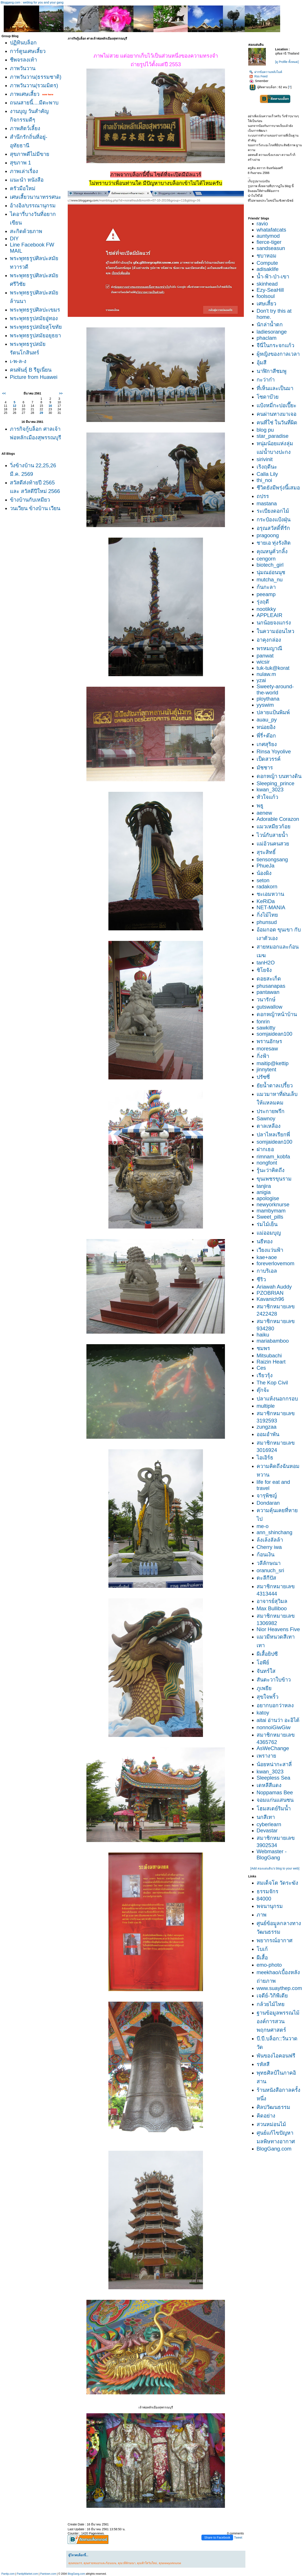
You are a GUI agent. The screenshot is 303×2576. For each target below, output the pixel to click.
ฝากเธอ (265, 1149)
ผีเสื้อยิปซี (267, 1654)
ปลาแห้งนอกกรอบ (277, 1399)
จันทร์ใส (266, 1671)
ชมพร (263, 1348)
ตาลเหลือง (269, 1126)
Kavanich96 (270, 1299)
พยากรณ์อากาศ (274, 1940)
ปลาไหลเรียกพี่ (273, 1134)
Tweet (238, 2537)
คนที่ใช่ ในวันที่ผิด (277, 422)
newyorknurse (273, 1204)
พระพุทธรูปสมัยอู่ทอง (34, 318)
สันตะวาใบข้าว (274, 1680)
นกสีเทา (266, 1817)
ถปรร (263, 496)
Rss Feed (258, 76)
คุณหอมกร (75, 2563)
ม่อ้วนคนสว (273, 844)
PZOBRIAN (270, 1293)
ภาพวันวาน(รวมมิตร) (34, 85)
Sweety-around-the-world (275, 689)
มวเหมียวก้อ (273, 826)
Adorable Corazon (278, 819)
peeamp (266, 594)
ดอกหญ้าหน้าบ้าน (277, 1014)
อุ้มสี (261, 362)
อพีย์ (263, 1662)
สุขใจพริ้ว (267, 1697)
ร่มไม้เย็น (267, 1224)
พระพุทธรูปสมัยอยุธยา (35, 335)
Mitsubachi (269, 1355)
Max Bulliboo (272, 1608)
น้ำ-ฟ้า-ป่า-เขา (273, 276)
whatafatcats (271, 230)
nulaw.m (266, 674)
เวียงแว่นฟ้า (270, 1250)
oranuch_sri (270, 1570)
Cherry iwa (269, 1547)
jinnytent (266, 1069)
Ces (261, 1368)
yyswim (265, 705)
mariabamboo (273, 1341)
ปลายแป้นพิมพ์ (273, 712)
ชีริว (261, 1279)
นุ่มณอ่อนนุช (271, 572)
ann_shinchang (274, 1532)
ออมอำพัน (268, 1434)
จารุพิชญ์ (267, 1496)
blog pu (265, 430)
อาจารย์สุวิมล (272, 1601)
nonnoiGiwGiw (274, 1727)
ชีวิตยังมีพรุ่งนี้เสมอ (278, 488)
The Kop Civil (272, 1383)
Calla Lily (267, 474)
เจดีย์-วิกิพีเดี (272, 1996)
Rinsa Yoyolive (274, 751)
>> (60, 393)
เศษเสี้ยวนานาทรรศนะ (35, 197)
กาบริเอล (267, 1271)
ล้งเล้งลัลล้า (270, 1540)
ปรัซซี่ (263, 1077)
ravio (262, 223)
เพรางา (266, 1756)
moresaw (267, 1049)
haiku (263, 1335)
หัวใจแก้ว (267, 797)
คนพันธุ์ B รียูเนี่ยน (30, 370)
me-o (263, 1526)
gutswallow (269, 1007)
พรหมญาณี (269, 648)
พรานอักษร (269, 1041)
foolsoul (266, 296)
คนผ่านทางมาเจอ (276, 414)
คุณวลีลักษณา (126, 2563)
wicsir (263, 662)
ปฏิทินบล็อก (23, 43)
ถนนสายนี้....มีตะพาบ (34, 103)
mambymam (271, 1211)
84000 (264, 1899)
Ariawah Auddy (274, 1287)
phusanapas (271, 986)
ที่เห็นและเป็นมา (275, 388)
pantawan (268, 992)
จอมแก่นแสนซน (275, 1800)
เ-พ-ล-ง (18, 361)
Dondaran (268, 1503)
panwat (265, 656)
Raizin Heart (271, 1362)
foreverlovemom (275, 1263)
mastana (267, 503)
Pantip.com (8, 2573)
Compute (267, 263)
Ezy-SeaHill (270, 290)
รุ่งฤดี (263, 602)
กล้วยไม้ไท (271, 2004)
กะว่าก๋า (266, 380)
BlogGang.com (274, 2149)
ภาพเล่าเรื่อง (24, 171)
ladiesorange (272, 332)
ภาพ (261, 1915)
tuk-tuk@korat (273, 668)
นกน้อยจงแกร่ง (274, 623)
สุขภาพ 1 (20, 163)
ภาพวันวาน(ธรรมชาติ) (35, 77)
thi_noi (264, 480)
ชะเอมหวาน (270, 894)
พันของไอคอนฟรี (276, 2056)
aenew (264, 813)
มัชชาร (265, 767)
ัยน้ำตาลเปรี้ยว (275, 1085)
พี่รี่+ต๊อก (266, 736)
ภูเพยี (264, 1688)
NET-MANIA (271, 907)
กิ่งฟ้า (263, 1056)
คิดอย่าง (266, 2116)
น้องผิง (264, 873)
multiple (266, 1406)
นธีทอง (265, 1241)
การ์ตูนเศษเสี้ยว (28, 51)
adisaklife (268, 269)
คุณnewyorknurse (170, 2563)
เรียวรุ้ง (265, 1375)
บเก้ (262, 1949)
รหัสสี (263, 2064)
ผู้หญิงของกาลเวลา (278, 354)
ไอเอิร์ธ (265, 1458)
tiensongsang (272, 859)
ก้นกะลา (266, 587)
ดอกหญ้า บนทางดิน (279, 776)
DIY (14, 238)
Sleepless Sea (273, 1778)
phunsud (267, 922)
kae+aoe (267, 1257)
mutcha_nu (270, 579)
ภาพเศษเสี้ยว (24, 94)
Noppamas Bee (275, 1792)
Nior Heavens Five (278, 1629)
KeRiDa (266, 901)
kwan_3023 (270, 789)
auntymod (268, 236)
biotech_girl (270, 565)
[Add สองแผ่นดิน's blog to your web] (274, 1868)
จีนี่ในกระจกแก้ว (275, 345)
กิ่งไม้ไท (267, 915)
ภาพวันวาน (22, 68)
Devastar (267, 1830)
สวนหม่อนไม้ (271, 2124)
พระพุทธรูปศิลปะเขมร (35, 310)
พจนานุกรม (270, 1906)
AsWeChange (273, 1748)
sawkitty (266, 1028)
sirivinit (265, 459)
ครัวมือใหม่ (22, 188)
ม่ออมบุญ (269, 1233)
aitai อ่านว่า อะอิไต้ (278, 1720)
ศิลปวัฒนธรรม (273, 2107)
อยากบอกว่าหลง (275, 1705)
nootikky (266, 609)
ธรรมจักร (267, 1891)
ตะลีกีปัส (266, 1578)
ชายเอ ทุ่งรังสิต (274, 543)
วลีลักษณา (269, 1563)
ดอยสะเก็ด (269, 979)
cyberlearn (269, 1824)
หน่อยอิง (266, 727)
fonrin (263, 1021)
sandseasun (271, 248)
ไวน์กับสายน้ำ (272, 835)
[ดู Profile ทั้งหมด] (287, 62)
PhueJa (265, 866)
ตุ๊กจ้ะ (263, 1390)
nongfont (267, 1163)
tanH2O (266, 963)
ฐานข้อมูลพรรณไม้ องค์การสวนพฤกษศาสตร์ (278, 2021)
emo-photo (269, 1965)
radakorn (267, 886)
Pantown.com (48, 2573)
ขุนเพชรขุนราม (274, 1179)
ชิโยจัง (264, 970)
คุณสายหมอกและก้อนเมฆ (100, 2563)
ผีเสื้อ (262, 1958)
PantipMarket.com (27, 2573)
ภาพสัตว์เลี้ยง (25, 128)
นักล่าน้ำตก (270, 324)
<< (4, 393)
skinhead (267, 284)
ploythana (268, 699)
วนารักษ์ (266, 999)
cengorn (266, 559)
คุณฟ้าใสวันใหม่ (147, 2563)
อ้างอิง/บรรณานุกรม (33, 205)
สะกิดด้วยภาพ (26, 231)
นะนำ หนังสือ (27, 180)
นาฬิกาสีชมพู (272, 371)
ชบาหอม (266, 256)
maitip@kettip (273, 1063)
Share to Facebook (217, 2537)
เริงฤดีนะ (267, 467)
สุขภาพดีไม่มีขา (29, 154)
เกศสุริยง (267, 744)
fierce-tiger (269, 242)
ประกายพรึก (271, 1111)
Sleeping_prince (275, 783)
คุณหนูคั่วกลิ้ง (272, 551)
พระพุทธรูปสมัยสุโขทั (36, 327)
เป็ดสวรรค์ (269, 759)
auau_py (267, 720)
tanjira (264, 1186)
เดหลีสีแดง (269, 1785)
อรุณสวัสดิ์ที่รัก (273, 528)
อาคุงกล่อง (269, 640)
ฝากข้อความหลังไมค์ (265, 72)
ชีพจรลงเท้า (23, 60)
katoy (263, 1713)
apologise (268, 1198)
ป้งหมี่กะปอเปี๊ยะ (276, 405)
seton (263, 880)
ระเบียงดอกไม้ (273, 511)
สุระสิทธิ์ (266, 852)
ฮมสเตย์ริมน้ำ (274, 1808)
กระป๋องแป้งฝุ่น (273, 519)
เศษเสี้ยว (266, 304)
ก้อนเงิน (265, 1554)
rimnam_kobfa (273, 1156)
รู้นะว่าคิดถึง (271, 1170)
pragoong (268, 535)
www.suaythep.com (279, 1988)
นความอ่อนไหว (275, 631)
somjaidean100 (274, 1034)
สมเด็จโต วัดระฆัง (277, 1883)
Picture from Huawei (33, 377)
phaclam (267, 338)
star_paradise (272, 436)
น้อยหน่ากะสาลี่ (274, 1764)
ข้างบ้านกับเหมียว (30, 500)
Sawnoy (266, 1118)
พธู (260, 806)
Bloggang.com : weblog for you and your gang (32, 2)
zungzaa (267, 1427)
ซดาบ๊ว (268, 397)
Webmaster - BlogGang (272, 1854)
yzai (261, 680)
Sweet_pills (270, 1217)
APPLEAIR (269, 615)
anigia (264, 1192)
